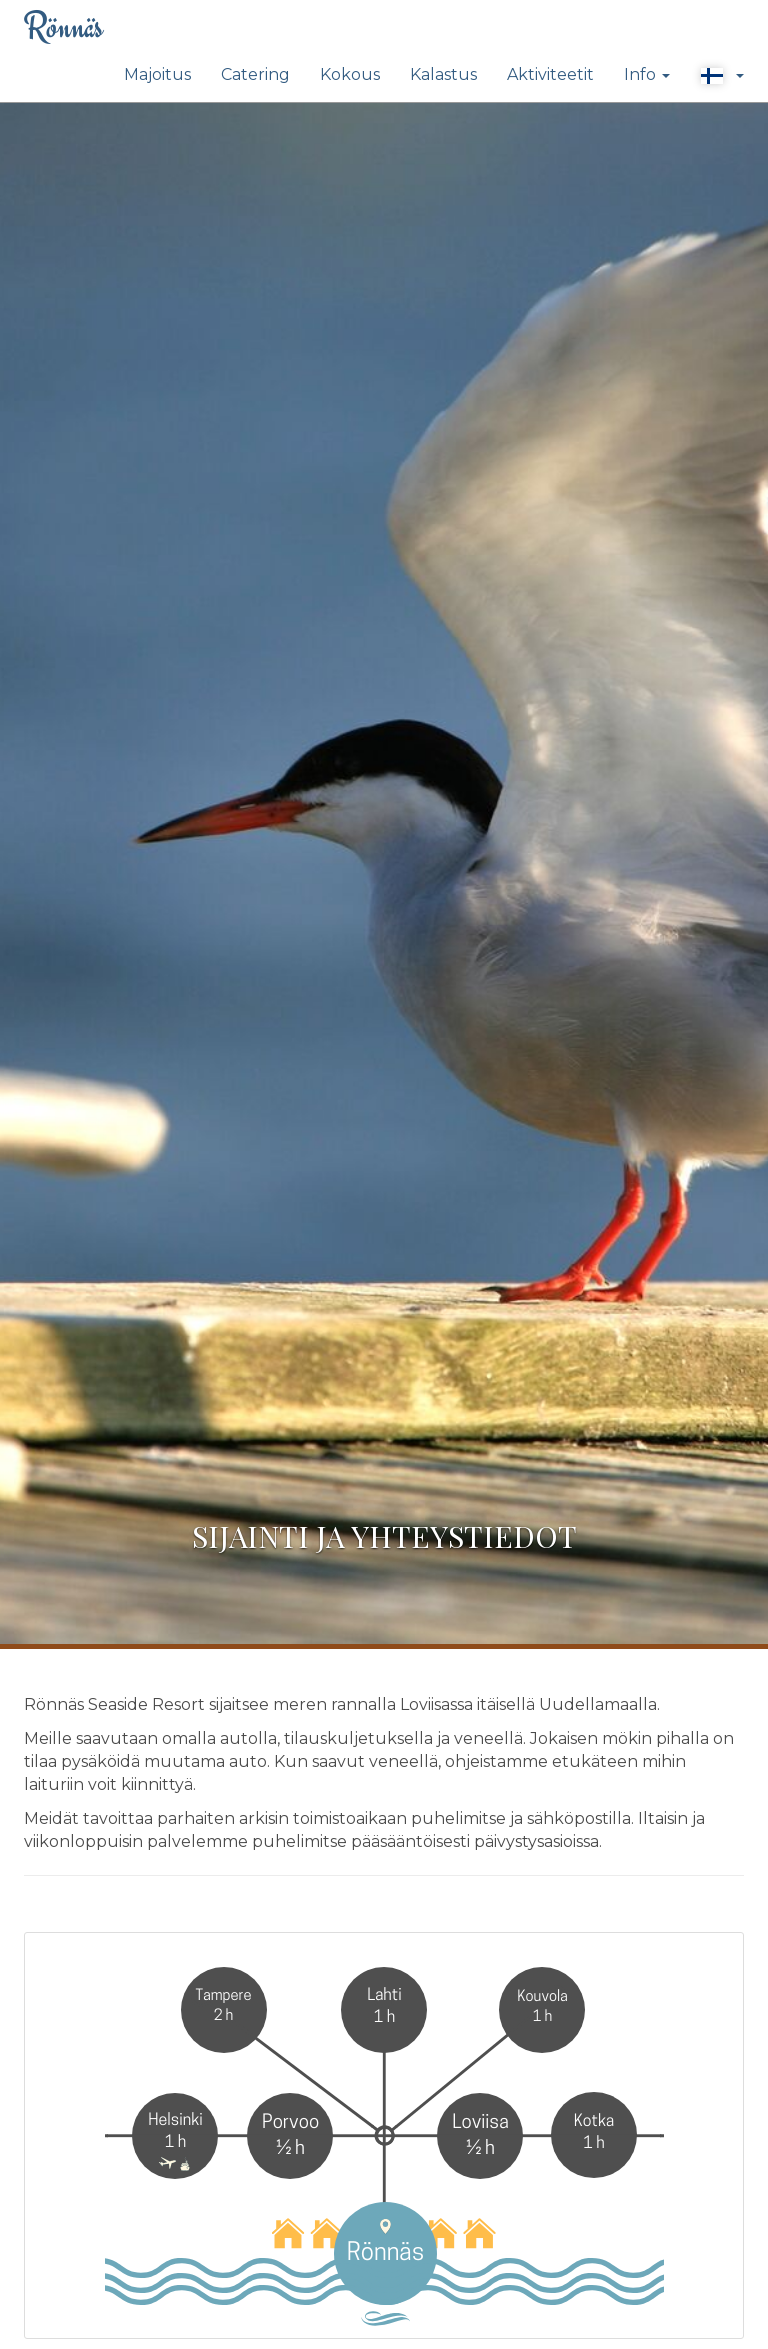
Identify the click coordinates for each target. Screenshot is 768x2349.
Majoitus (157, 74)
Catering (255, 74)
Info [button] (647, 74)
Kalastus (443, 74)
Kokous (350, 74)
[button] (722, 76)
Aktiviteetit (550, 74)
